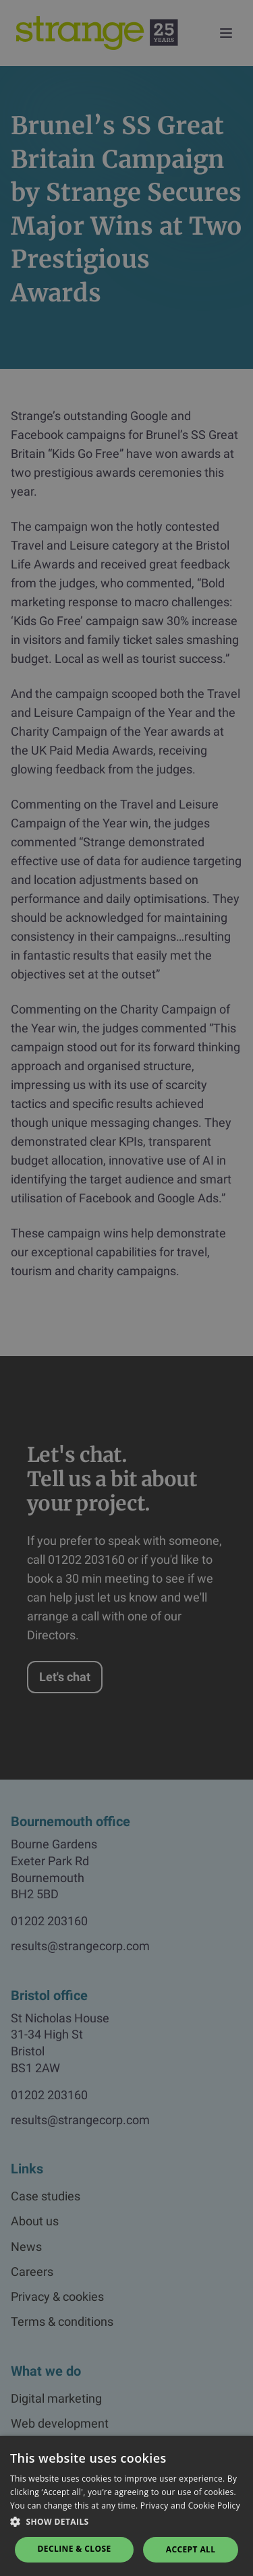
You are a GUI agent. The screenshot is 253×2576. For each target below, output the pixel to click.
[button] (126, 2522)
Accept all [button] (191, 2549)
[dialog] (126, 1288)
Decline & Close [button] (74, 2548)
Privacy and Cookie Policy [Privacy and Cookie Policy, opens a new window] (190, 2505)
